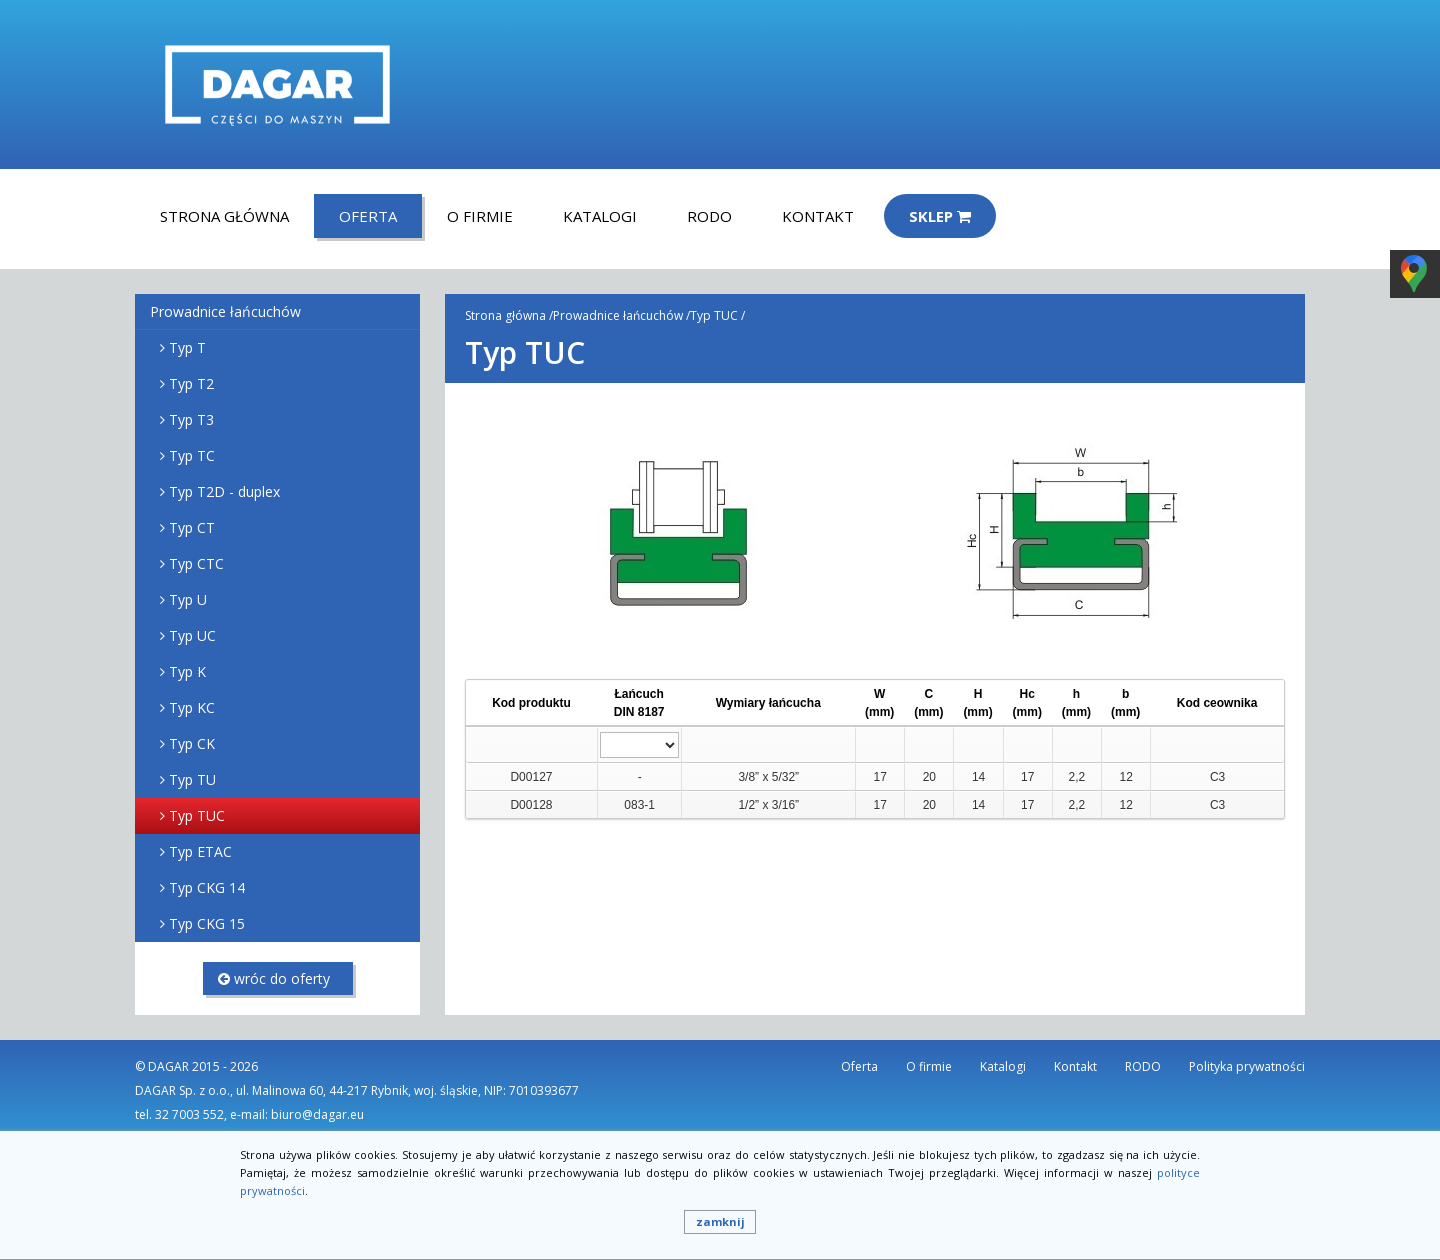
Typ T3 (191, 419)
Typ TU (192, 779)
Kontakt (818, 216)
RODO (709, 216)
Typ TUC (197, 815)
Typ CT (192, 527)
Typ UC (192, 635)
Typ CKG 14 (207, 887)
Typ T (187, 347)
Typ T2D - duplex (224, 491)
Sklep (940, 216)
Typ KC (192, 707)
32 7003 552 (189, 1114)
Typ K (187, 671)
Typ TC (192, 455)
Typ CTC (196, 563)
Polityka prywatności (1247, 1066)
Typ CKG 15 (207, 923)
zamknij (720, 1221)
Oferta (368, 216)
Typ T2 (191, 383)
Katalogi (600, 216)
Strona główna (224, 216)
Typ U (188, 599)
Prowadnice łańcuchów (225, 311)
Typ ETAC (200, 851)
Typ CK (192, 743)
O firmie (480, 216)
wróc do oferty (274, 978)
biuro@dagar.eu (317, 1114)
